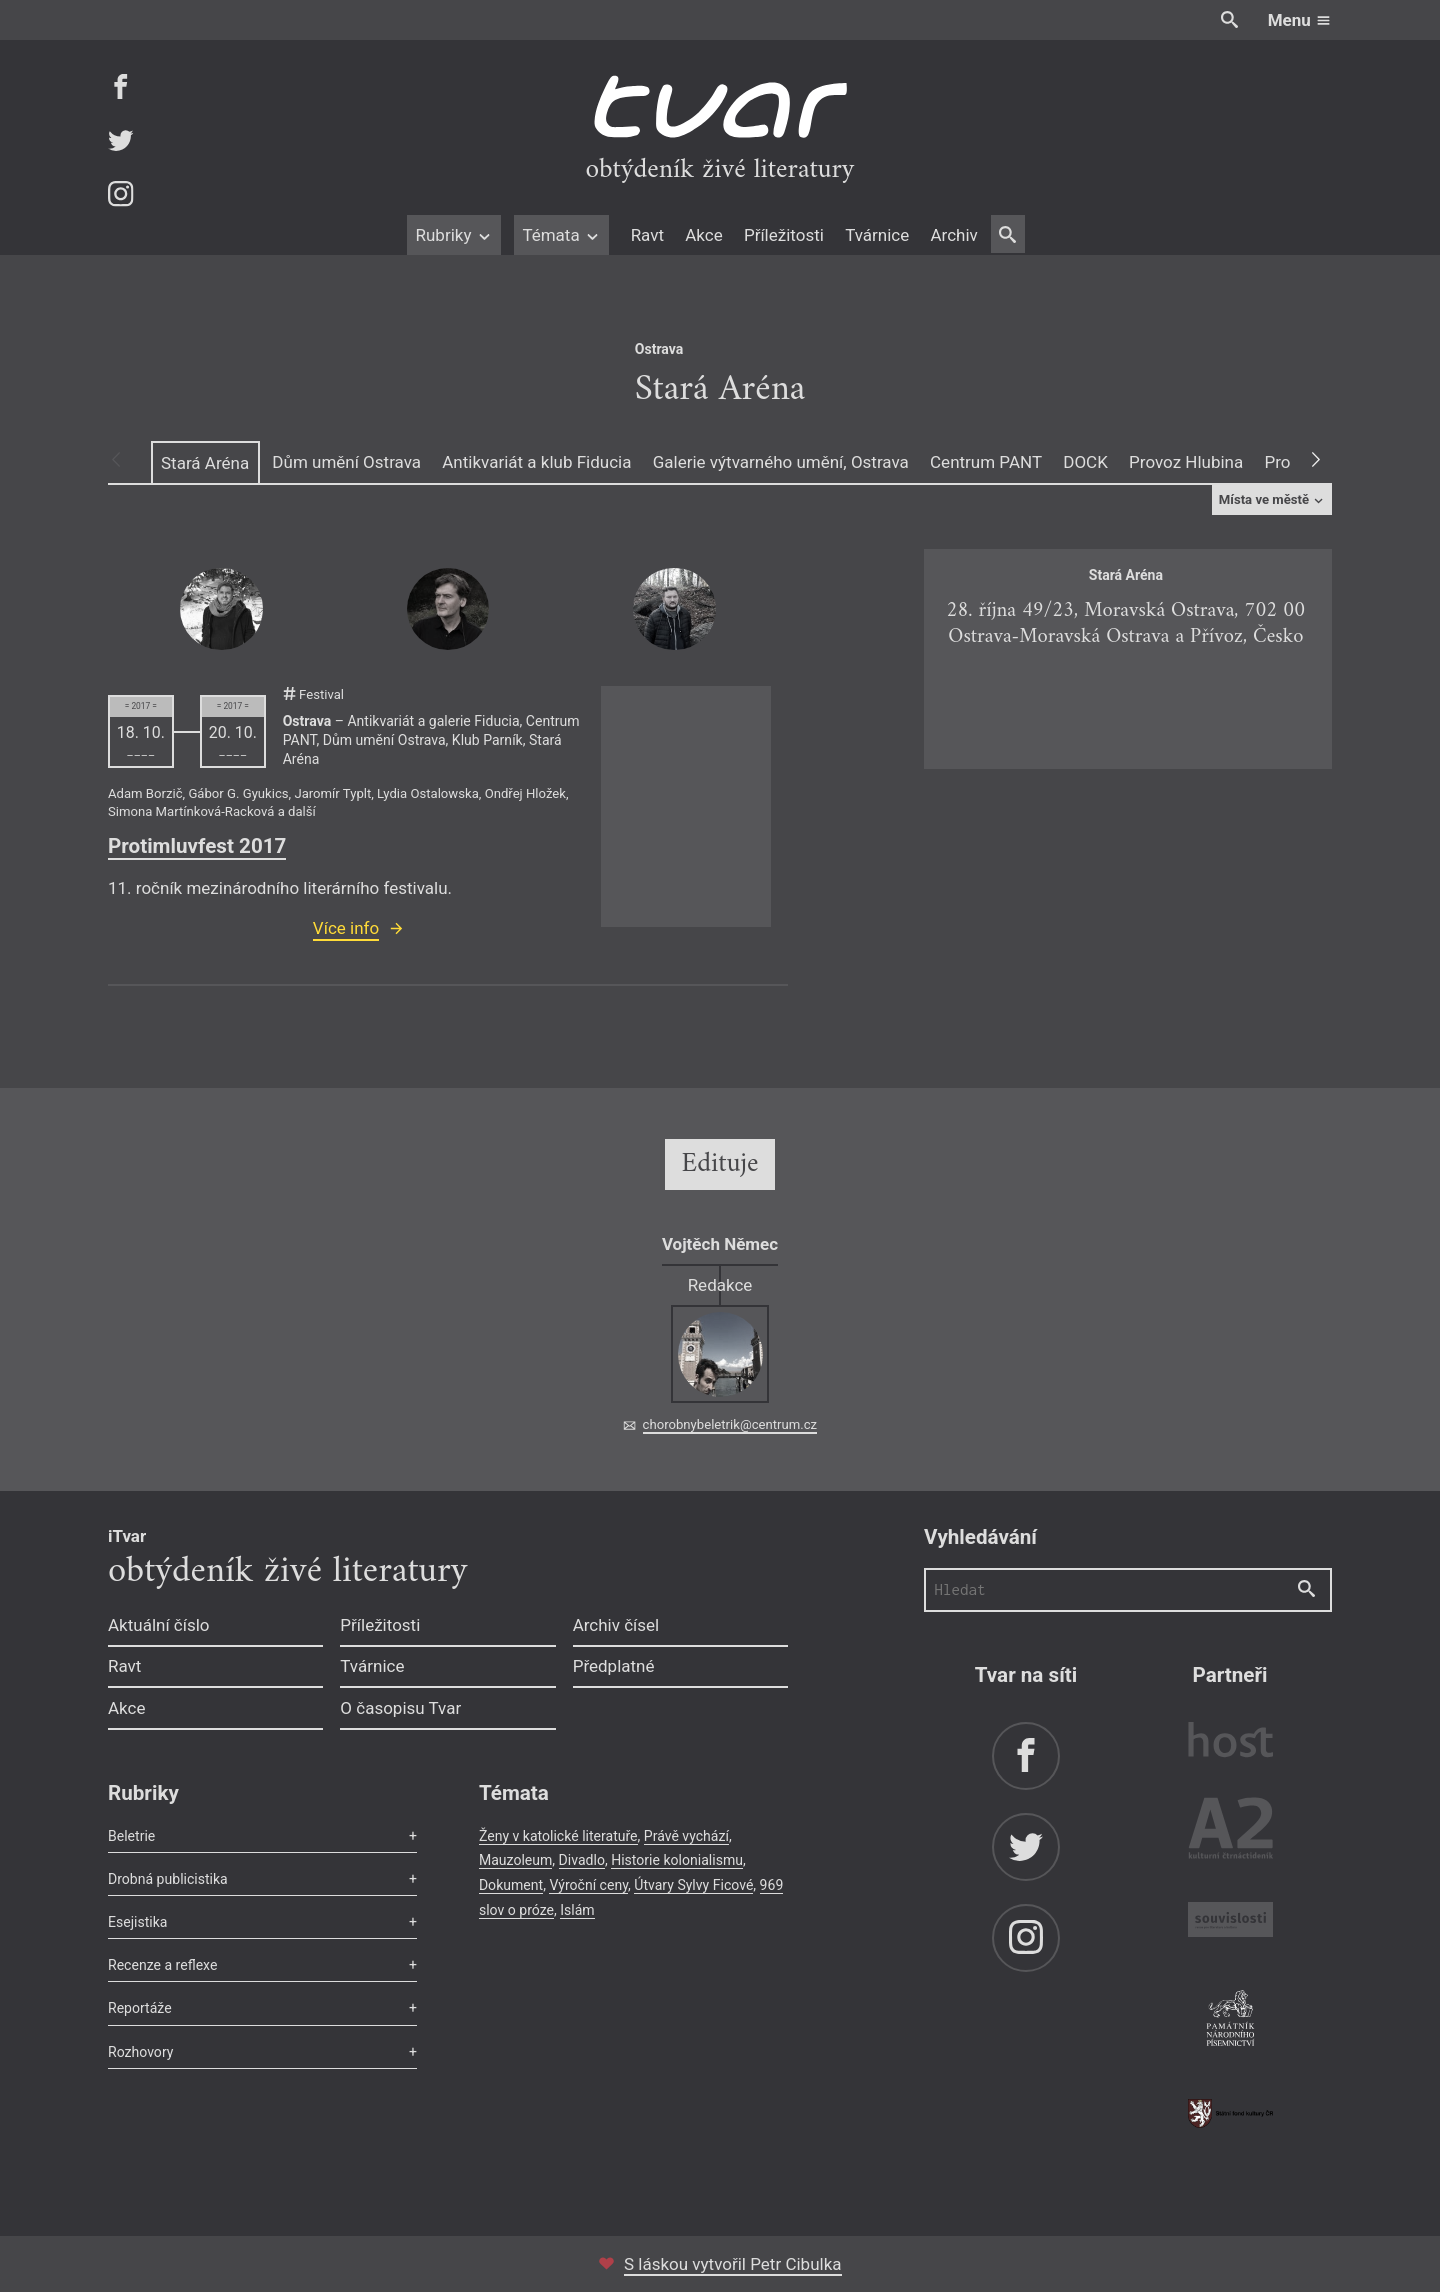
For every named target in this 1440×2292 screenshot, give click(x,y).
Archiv (953, 235)
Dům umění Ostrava (346, 462)
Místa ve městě (1272, 499)
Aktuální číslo (159, 1625)
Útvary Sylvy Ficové (693, 1885)
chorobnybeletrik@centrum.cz (730, 1424)
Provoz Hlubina (1186, 462)
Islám (577, 1910)
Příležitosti (784, 235)
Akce (703, 235)
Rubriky (453, 235)
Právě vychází (686, 1836)
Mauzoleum (515, 1860)
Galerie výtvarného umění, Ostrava (781, 462)
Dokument (511, 1885)
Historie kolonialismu (677, 1860)
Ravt (647, 235)
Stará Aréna (205, 463)
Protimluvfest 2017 (197, 846)
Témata (561, 235)
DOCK (1085, 462)
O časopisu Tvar (400, 1708)
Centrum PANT (986, 462)
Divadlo (582, 1860)
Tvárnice (877, 235)
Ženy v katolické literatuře (558, 1836)
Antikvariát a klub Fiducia (536, 462)
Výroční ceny (588, 1885)
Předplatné (614, 1666)
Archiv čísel (616, 1625)
